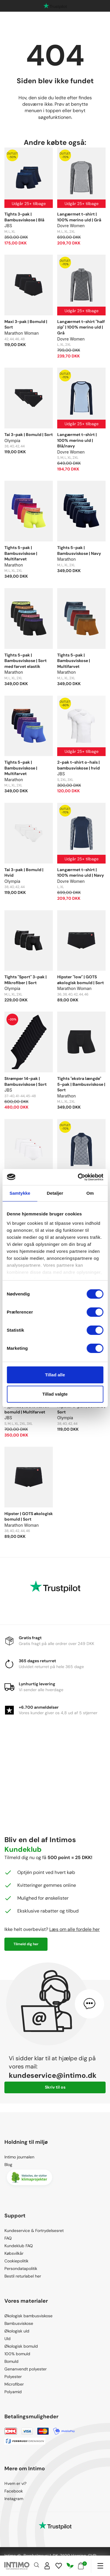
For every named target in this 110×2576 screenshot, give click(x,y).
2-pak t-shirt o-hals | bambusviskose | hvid (78, 765)
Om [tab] (90, 1193)
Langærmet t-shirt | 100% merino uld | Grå (79, 217)
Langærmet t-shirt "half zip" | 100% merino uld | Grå (81, 327)
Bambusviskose (18, 2323)
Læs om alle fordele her (74, 1929)
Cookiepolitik (16, 2261)
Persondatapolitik (20, 2268)
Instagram (13, 2498)
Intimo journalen (19, 2157)
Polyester (13, 2376)
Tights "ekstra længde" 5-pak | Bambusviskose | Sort (81, 1084)
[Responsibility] (70, 2565)
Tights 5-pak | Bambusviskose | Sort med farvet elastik (25, 660)
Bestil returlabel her (22, 2276)
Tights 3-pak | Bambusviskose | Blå (24, 217)
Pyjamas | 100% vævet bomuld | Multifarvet (26, 1409)
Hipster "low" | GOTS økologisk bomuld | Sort (80, 979)
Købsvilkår (13, 2253)
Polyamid (13, 2391)
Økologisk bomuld (21, 2346)
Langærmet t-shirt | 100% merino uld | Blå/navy (77, 440)
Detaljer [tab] (55, 1193)
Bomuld (11, 2361)
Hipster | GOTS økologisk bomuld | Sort (28, 1516)
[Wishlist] (58, 2565)
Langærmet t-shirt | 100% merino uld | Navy (80, 872)
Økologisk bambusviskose (28, 2315)
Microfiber (14, 2384)
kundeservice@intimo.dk (53, 2075)
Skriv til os (55, 2087)
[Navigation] (100, 2565)
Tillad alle (55, 1374)
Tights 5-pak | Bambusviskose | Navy (79, 550)
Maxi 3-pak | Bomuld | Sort (25, 324)
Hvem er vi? (15, 2483)
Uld (7, 2338)
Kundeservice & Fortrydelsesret (34, 2230)
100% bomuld (17, 2353)
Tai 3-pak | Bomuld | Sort (28, 434)
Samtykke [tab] (19, 1193)
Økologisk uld (16, 2331)
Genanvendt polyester (25, 2369)
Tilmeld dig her (25, 1944)
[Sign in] (47, 2565)
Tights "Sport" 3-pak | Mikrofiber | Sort (25, 979)
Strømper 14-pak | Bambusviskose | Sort (25, 1081)
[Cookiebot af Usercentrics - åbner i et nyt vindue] (78, 1177)
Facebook (13, 2491)
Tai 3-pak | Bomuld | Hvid (23, 872)
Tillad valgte (54, 1394)
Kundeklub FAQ (18, 2245)
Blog (8, 2164)
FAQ (8, 2238)
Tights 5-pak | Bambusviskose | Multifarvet (20, 553)
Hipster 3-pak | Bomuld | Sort (81, 1409)
